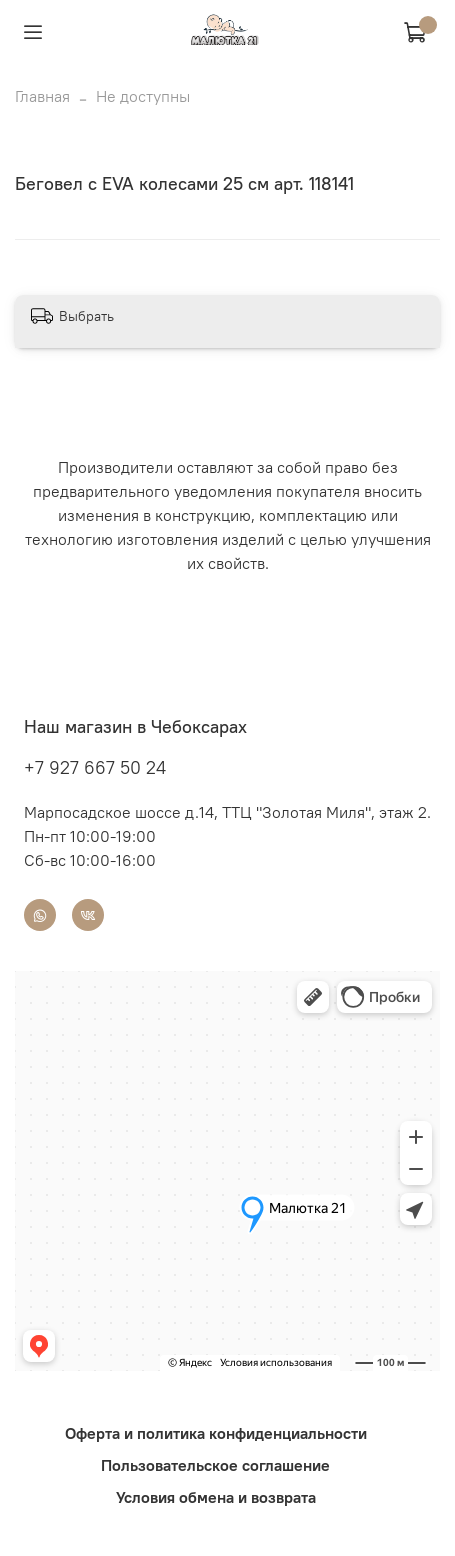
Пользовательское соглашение (215, 1465)
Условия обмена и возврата (216, 1497)
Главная (42, 96)
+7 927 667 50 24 (95, 767)
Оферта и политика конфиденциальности (216, 1433)
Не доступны (143, 96)
